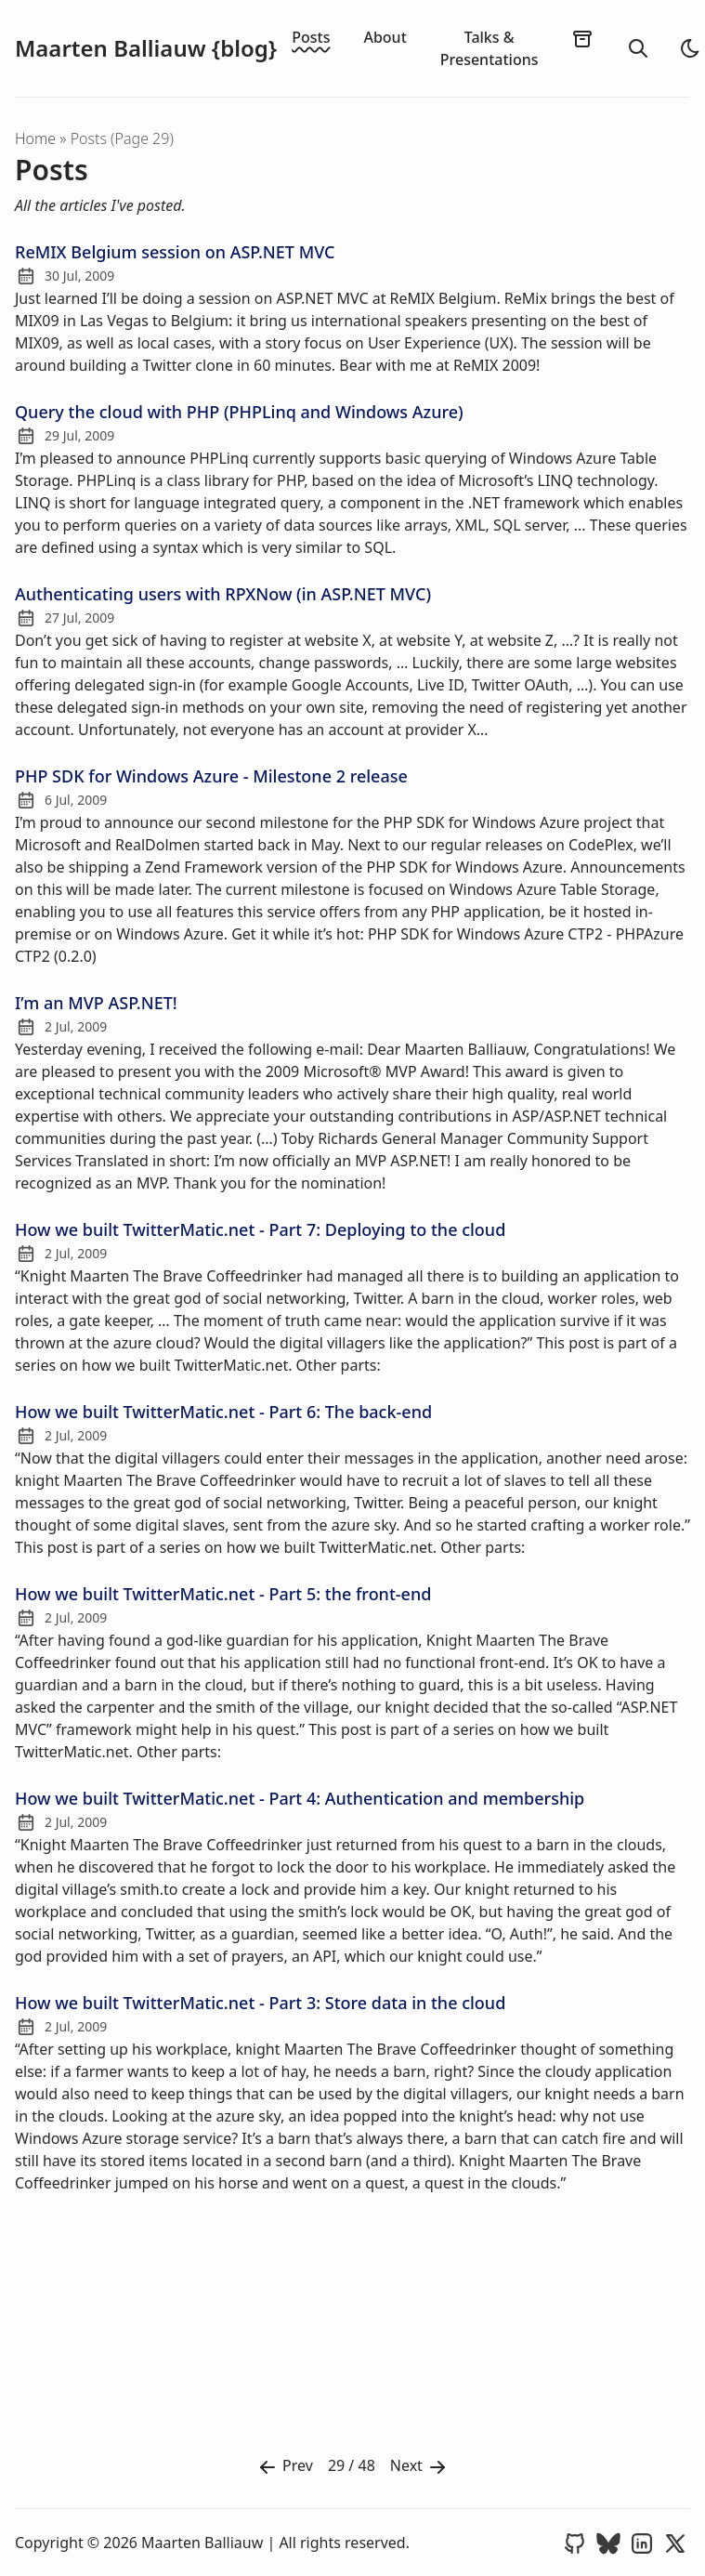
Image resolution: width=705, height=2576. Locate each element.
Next (419, 2466)
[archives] (582, 38)
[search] (638, 48)
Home (35, 138)
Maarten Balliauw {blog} (146, 48)
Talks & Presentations (489, 48)
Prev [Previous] (284, 2466)
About (384, 37)
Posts (311, 37)
